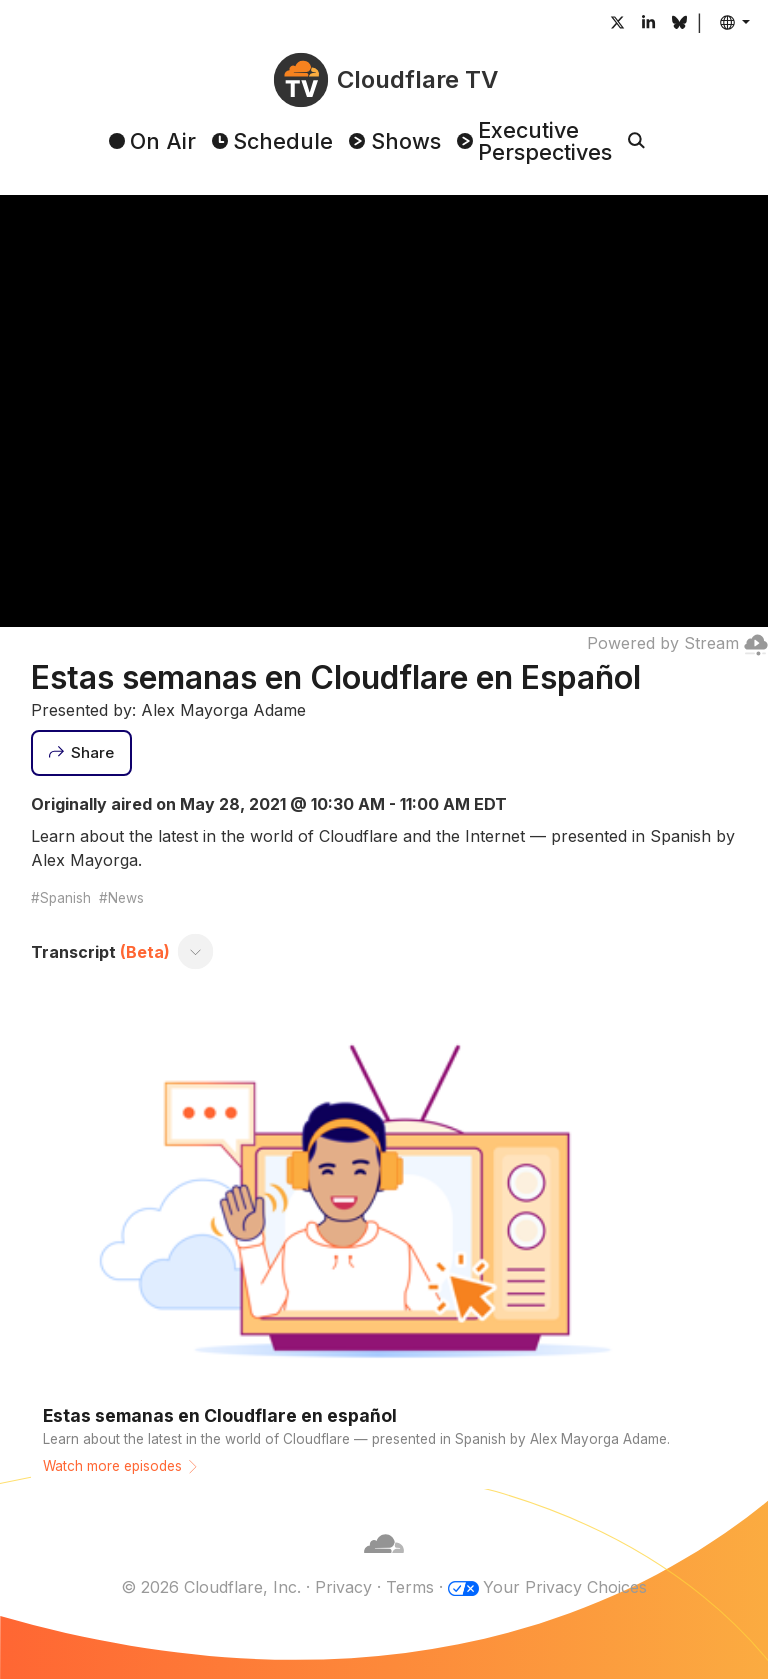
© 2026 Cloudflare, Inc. (211, 1587)
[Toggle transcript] (195, 952)
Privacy (343, 1587)
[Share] (82, 753)
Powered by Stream (677, 643)
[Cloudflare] (384, 1563)
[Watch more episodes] (384, 1242)
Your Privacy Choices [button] (565, 1587)
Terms (410, 1587)
